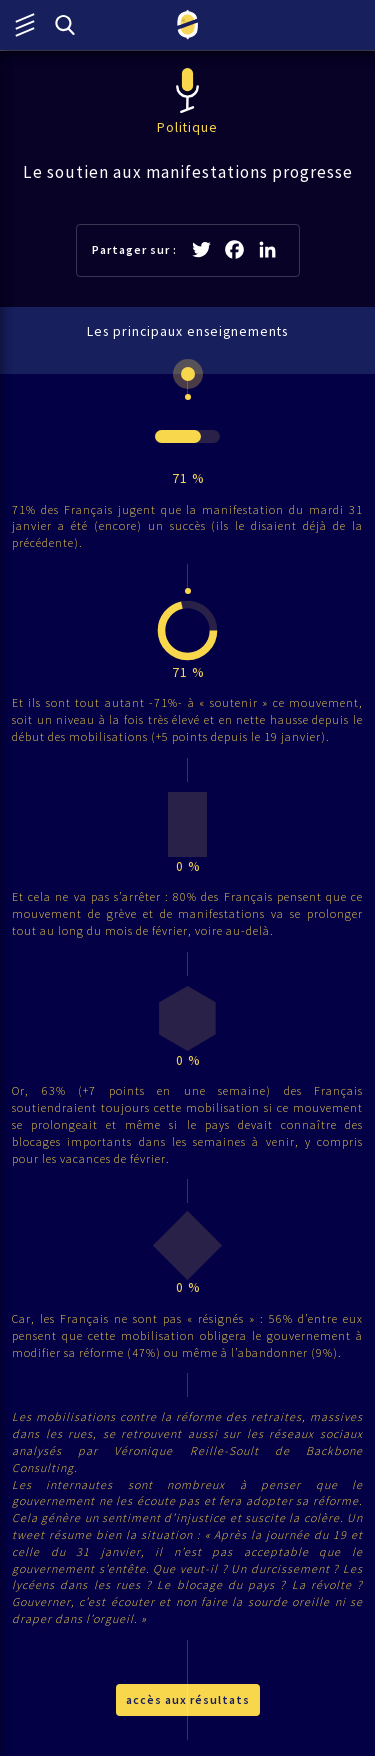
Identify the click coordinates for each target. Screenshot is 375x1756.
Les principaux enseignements (187, 331)
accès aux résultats (188, 1699)
